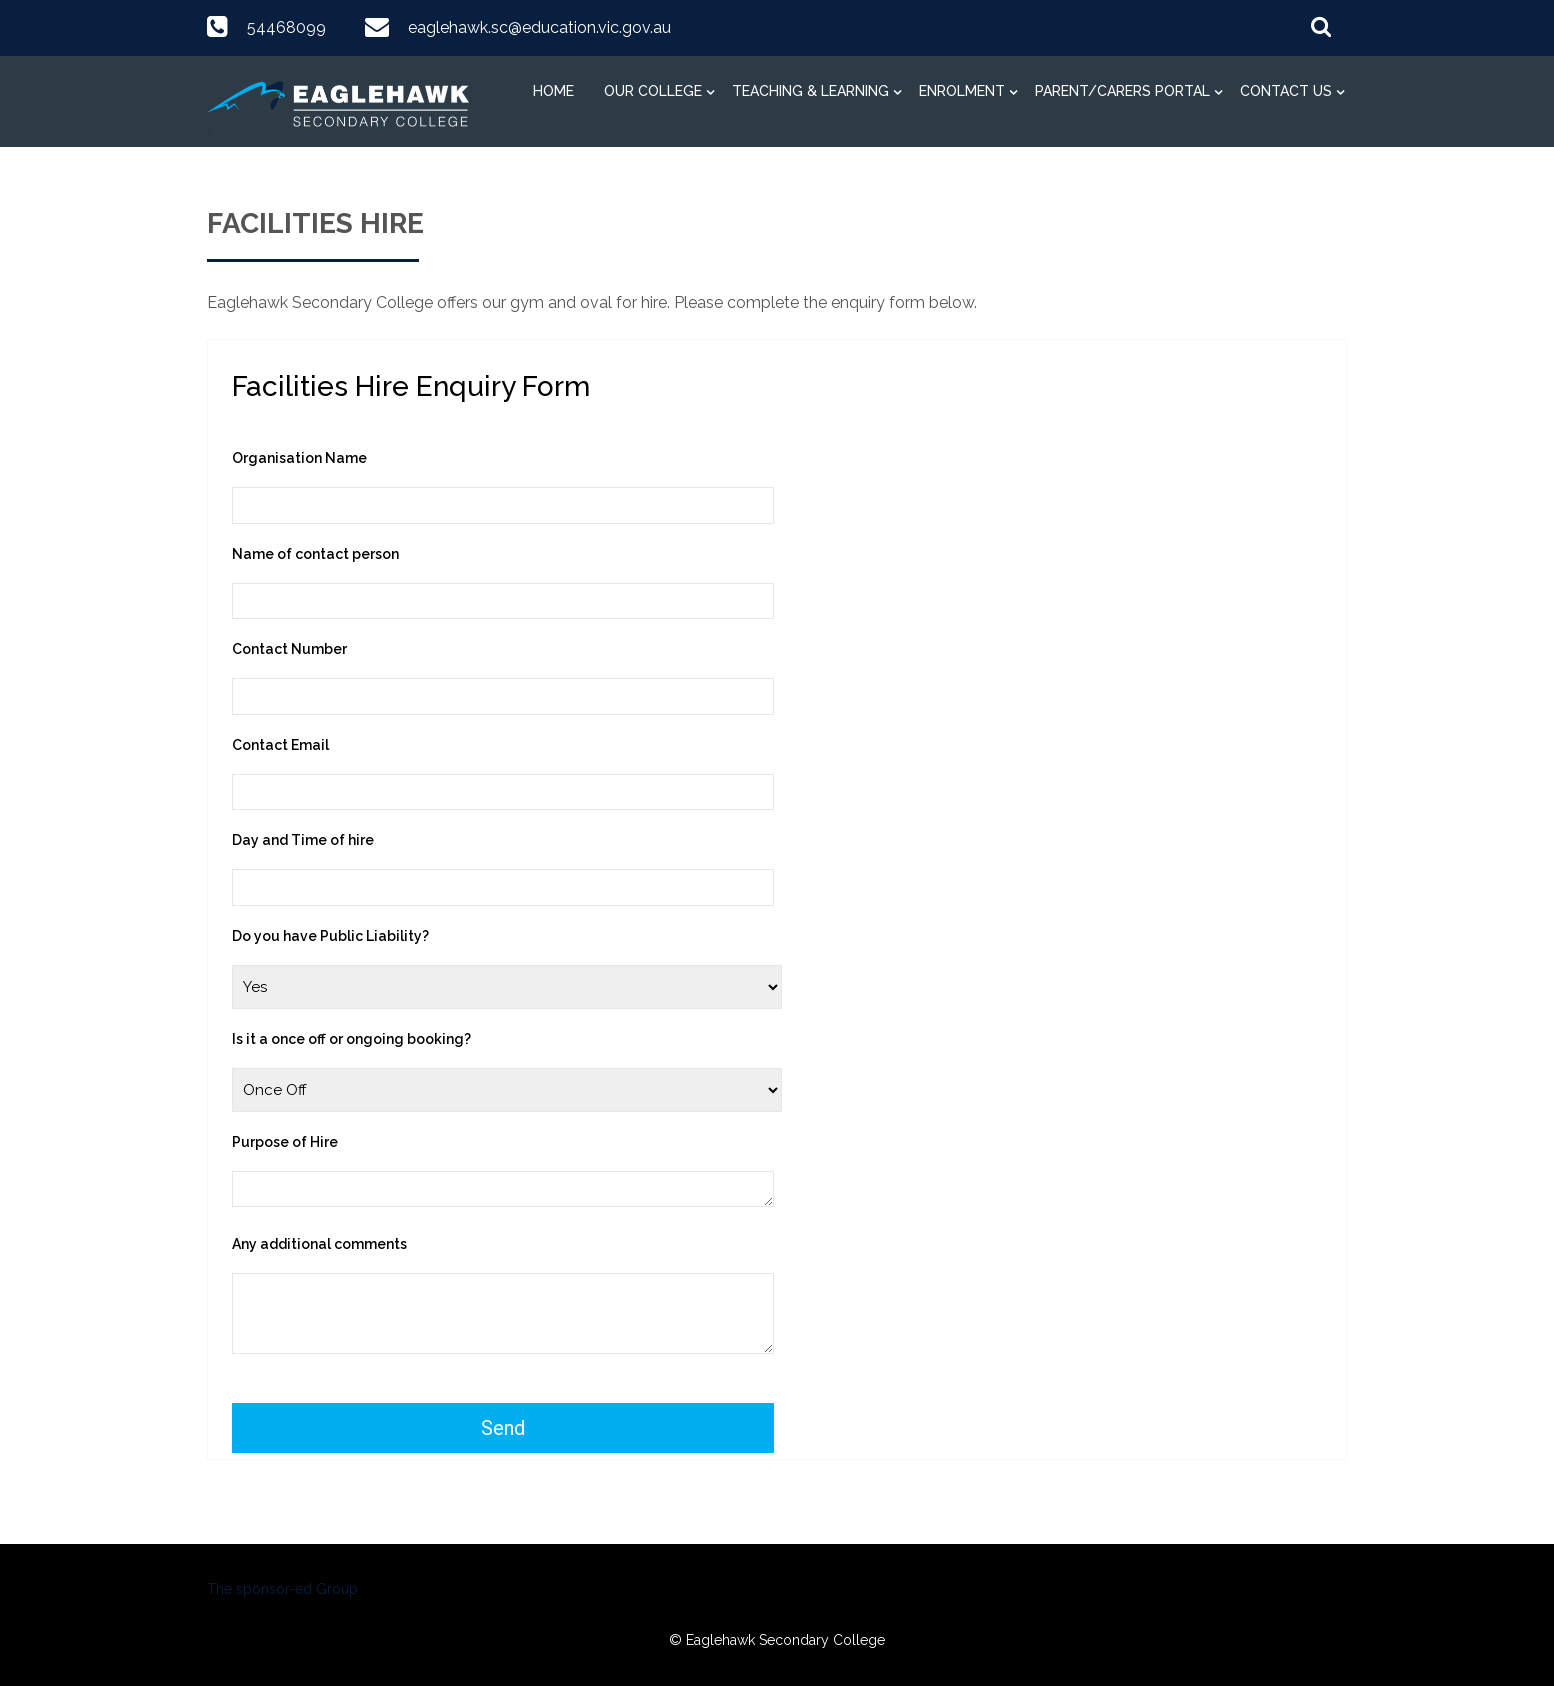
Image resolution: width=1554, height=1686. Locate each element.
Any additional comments (319, 1244)
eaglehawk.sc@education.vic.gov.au (539, 27)
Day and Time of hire (303, 840)
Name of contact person (315, 554)
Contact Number (289, 649)
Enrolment (962, 91)
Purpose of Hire (285, 1142)
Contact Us (1286, 91)
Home (553, 91)
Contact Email (280, 745)
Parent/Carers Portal (1122, 91)
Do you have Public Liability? (330, 936)
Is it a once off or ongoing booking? (351, 1039)
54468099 (286, 27)
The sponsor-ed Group (282, 1589)
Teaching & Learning (810, 91)
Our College (653, 91)
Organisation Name (299, 458)
